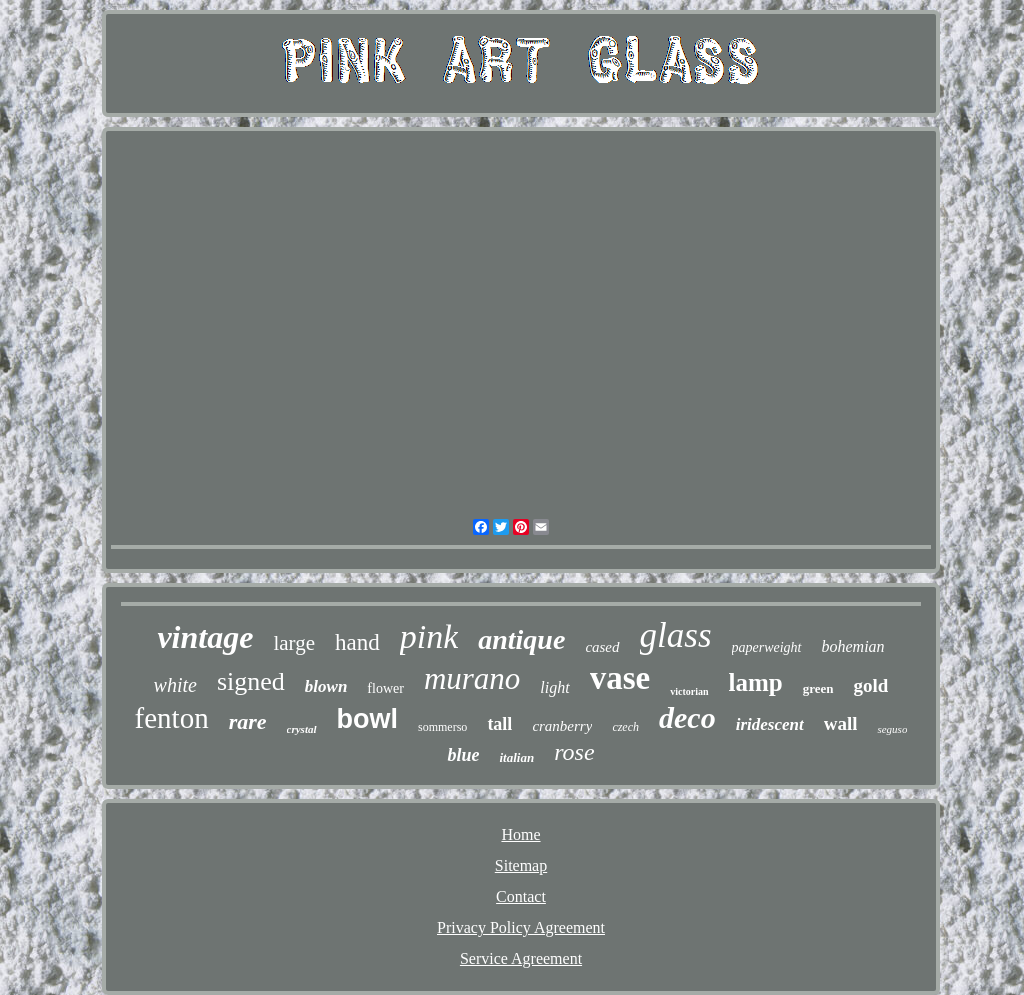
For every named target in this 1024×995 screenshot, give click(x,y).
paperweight (767, 647)
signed (251, 681)
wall (841, 723)
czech (625, 727)
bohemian (853, 646)
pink (429, 636)
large (294, 643)
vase (620, 678)
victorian (689, 691)
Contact (521, 896)
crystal (302, 729)
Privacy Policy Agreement (521, 927)
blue (463, 755)
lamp (756, 682)
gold (871, 685)
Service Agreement (521, 958)
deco (687, 717)
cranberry (562, 726)
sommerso (442, 727)
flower (385, 688)
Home (520, 834)
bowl (368, 719)
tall (499, 724)
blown (326, 686)
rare (248, 721)
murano (472, 678)
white (175, 685)
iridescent (770, 724)
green (818, 688)
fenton (172, 718)
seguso (892, 729)
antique (521, 639)
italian (516, 757)
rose (574, 752)
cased (602, 647)
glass (676, 635)
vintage (205, 637)
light (554, 687)
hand (357, 642)
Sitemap (521, 865)
